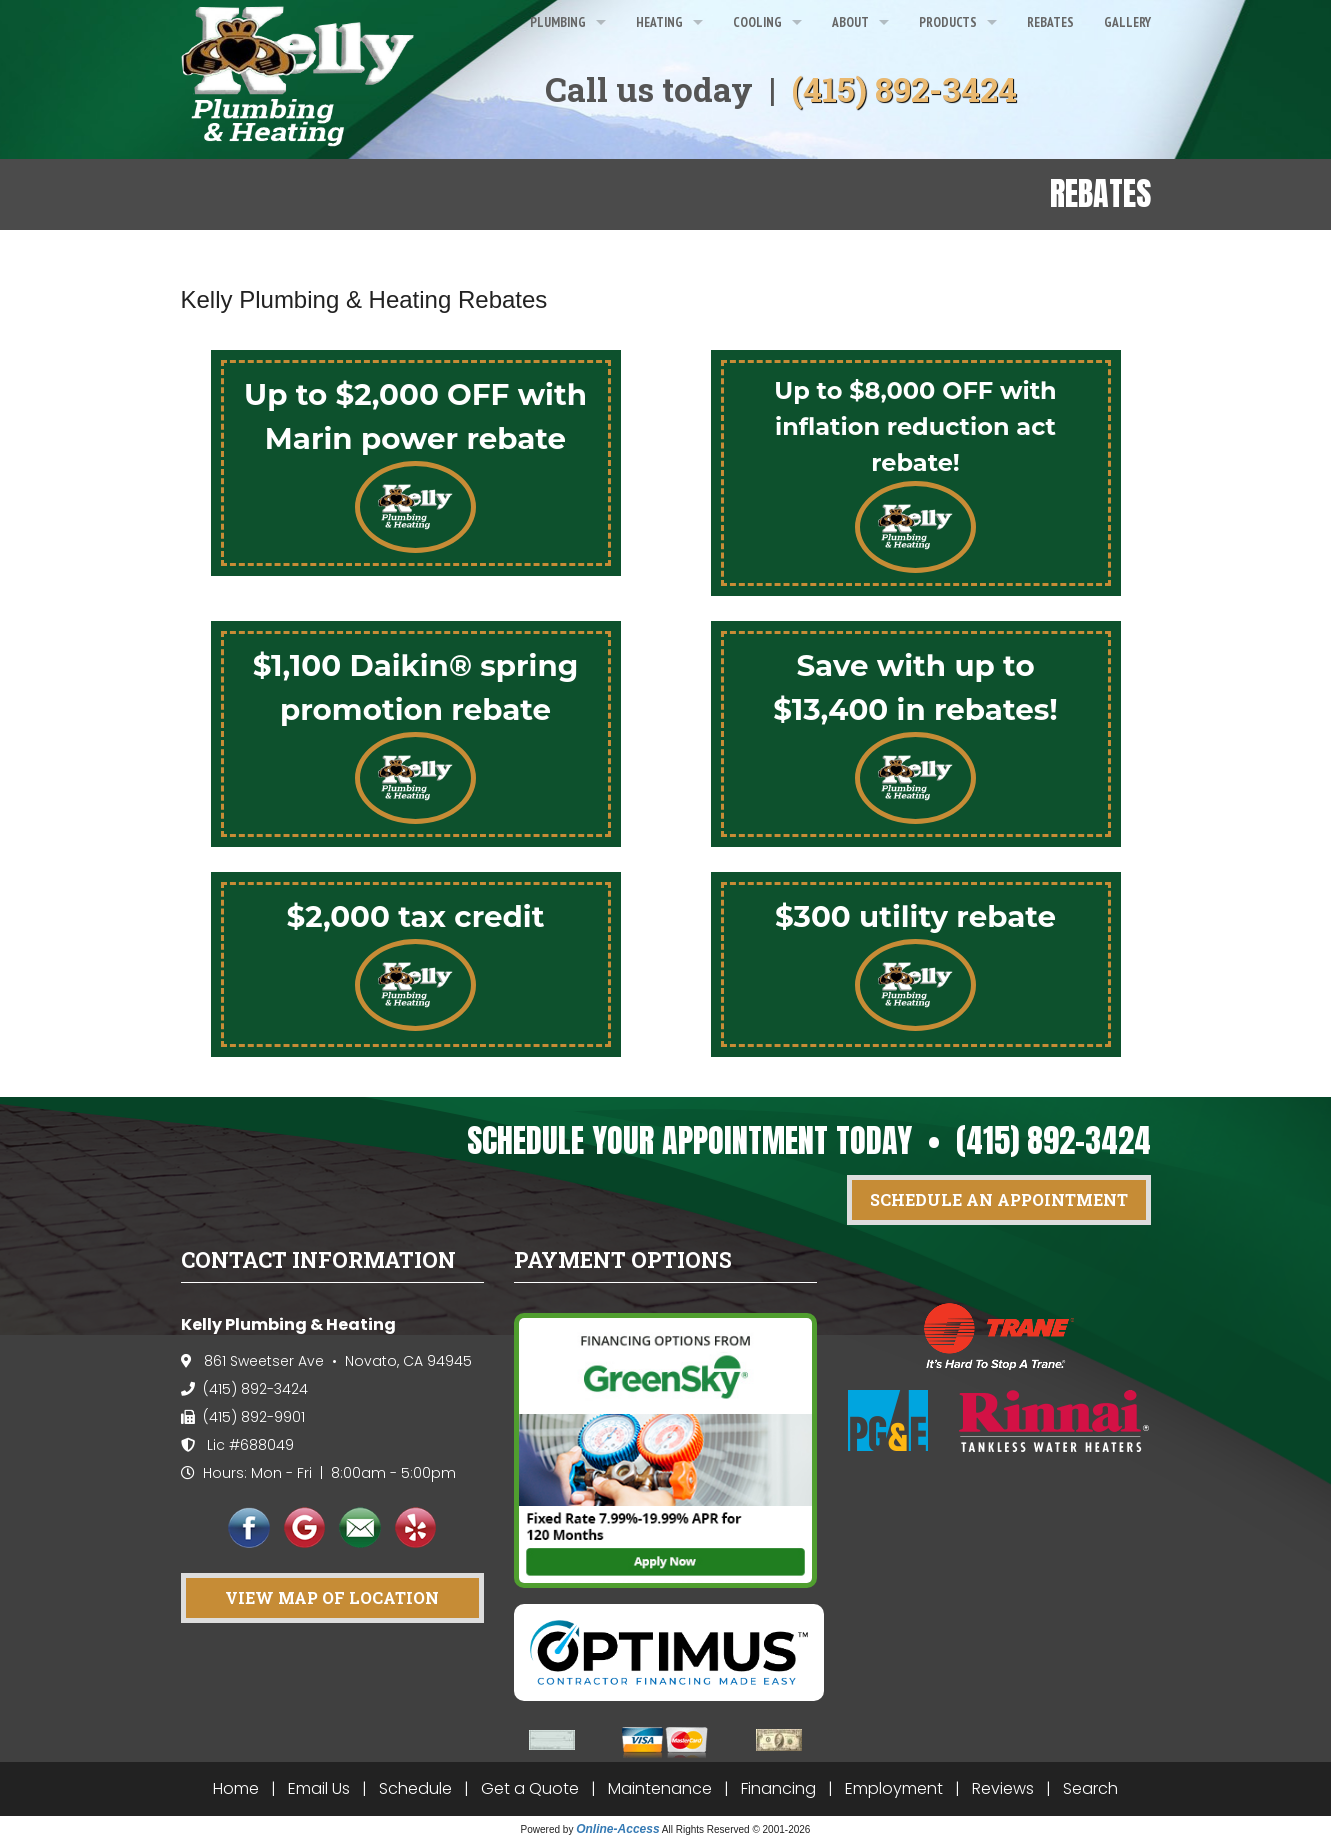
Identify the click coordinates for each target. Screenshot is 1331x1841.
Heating (659, 22)
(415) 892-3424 (904, 89)
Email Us (319, 1788)
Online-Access (617, 1829)
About (850, 22)
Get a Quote (530, 1788)
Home (236, 1788)
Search (1090, 1788)
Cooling (757, 22)
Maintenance (660, 1788)
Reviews (1003, 1788)
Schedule (415, 1788)
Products (948, 22)
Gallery (1127, 22)
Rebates (1050, 22)
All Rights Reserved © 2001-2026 (736, 1829)
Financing (778, 1788)
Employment (894, 1788)
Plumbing (558, 22)
